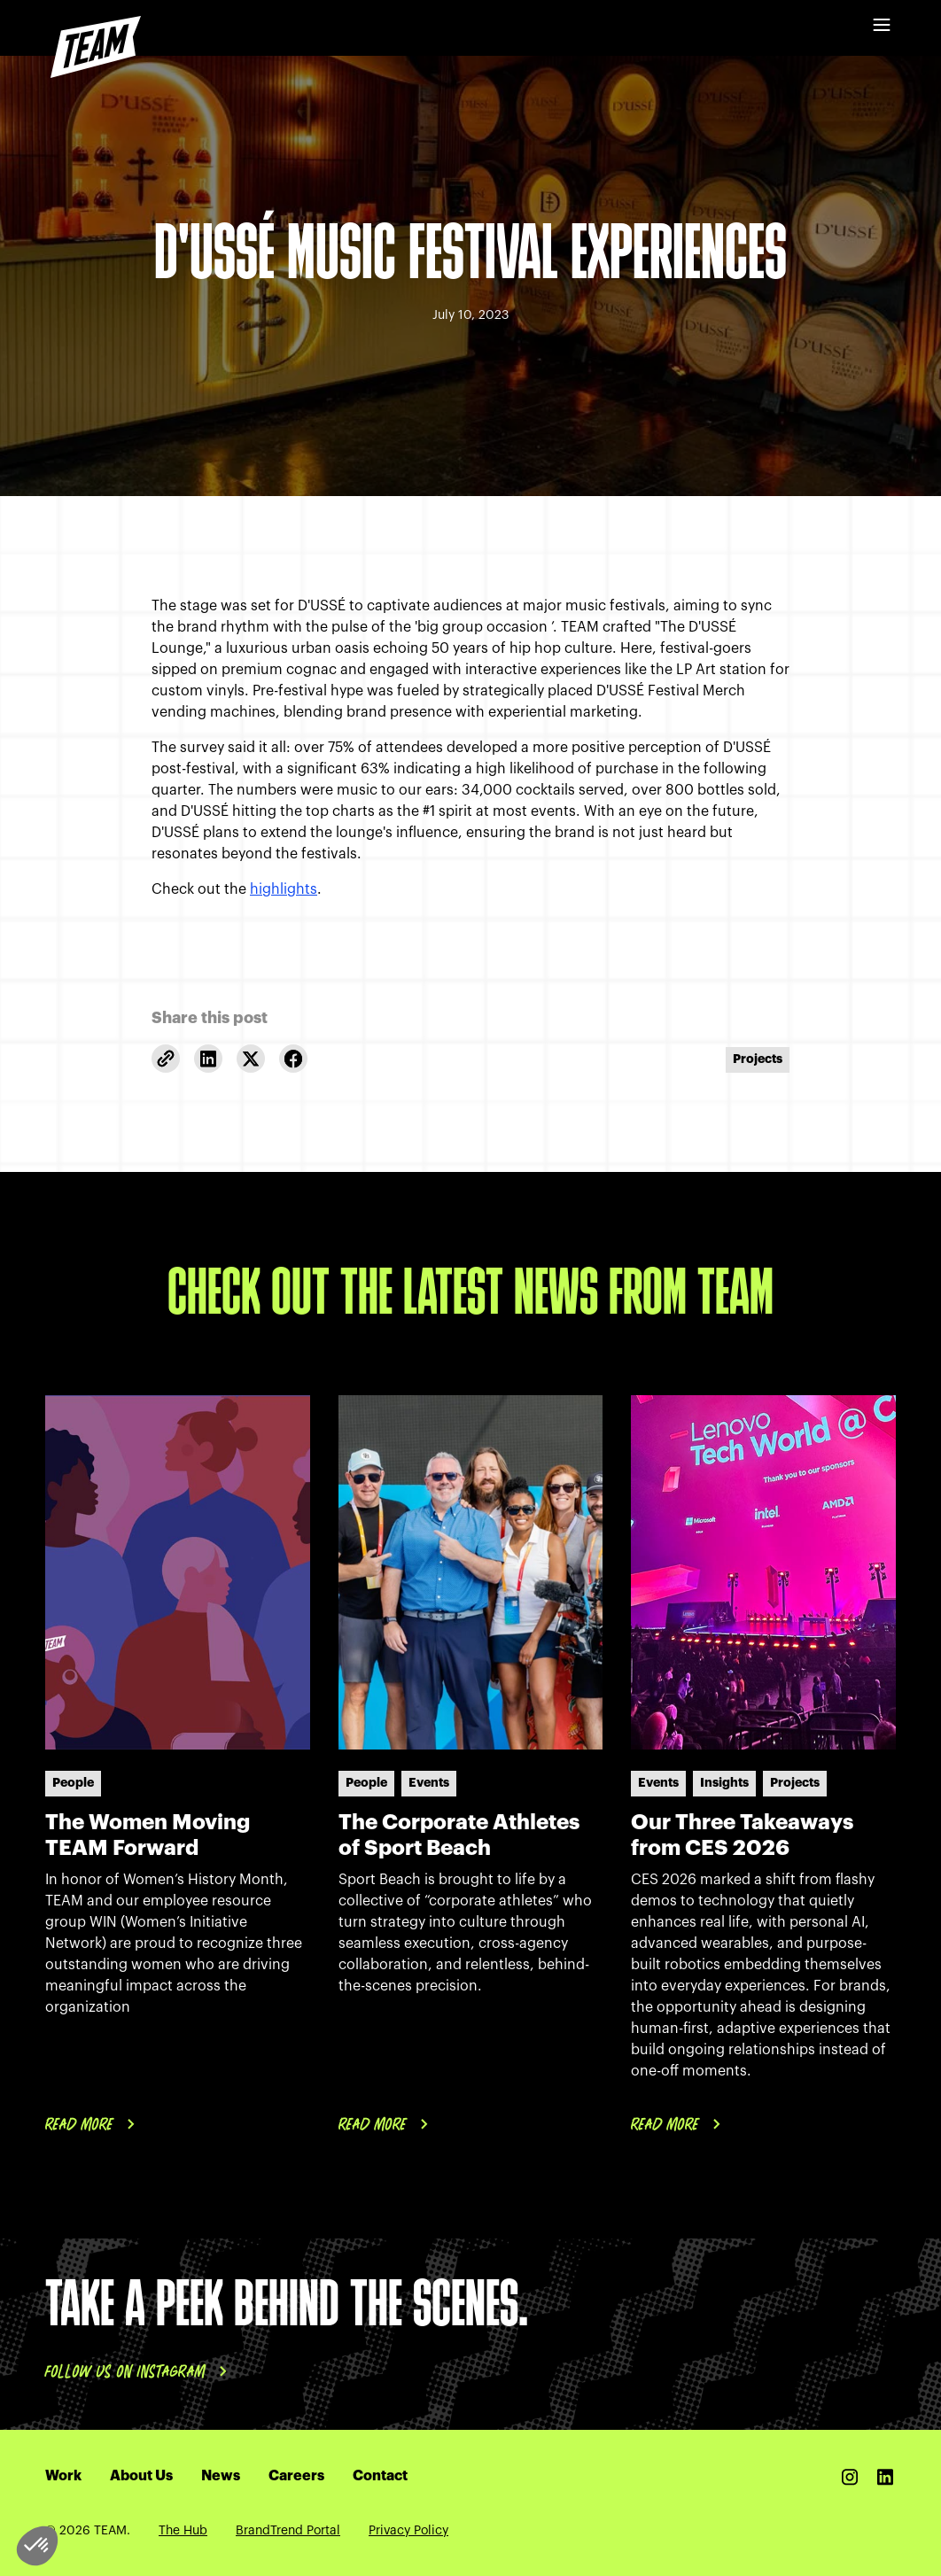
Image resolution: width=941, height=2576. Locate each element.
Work (63, 2476)
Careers (296, 2476)
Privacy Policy (408, 2531)
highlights (283, 889)
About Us (141, 2476)
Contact (380, 2476)
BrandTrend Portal (288, 2531)
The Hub (183, 2531)
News (220, 2476)
